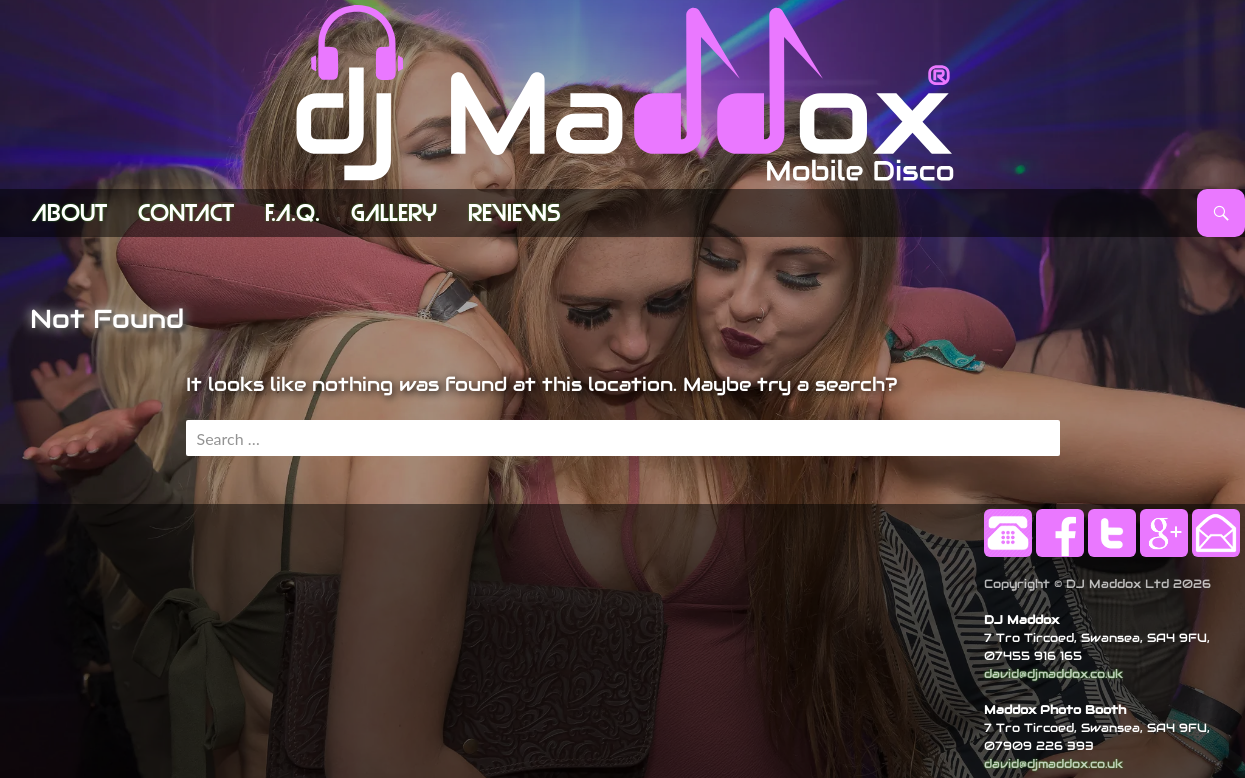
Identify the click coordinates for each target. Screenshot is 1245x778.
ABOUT (69, 213)
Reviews (514, 213)
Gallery (394, 213)
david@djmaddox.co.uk (1053, 673)
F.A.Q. (292, 213)
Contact (186, 213)
